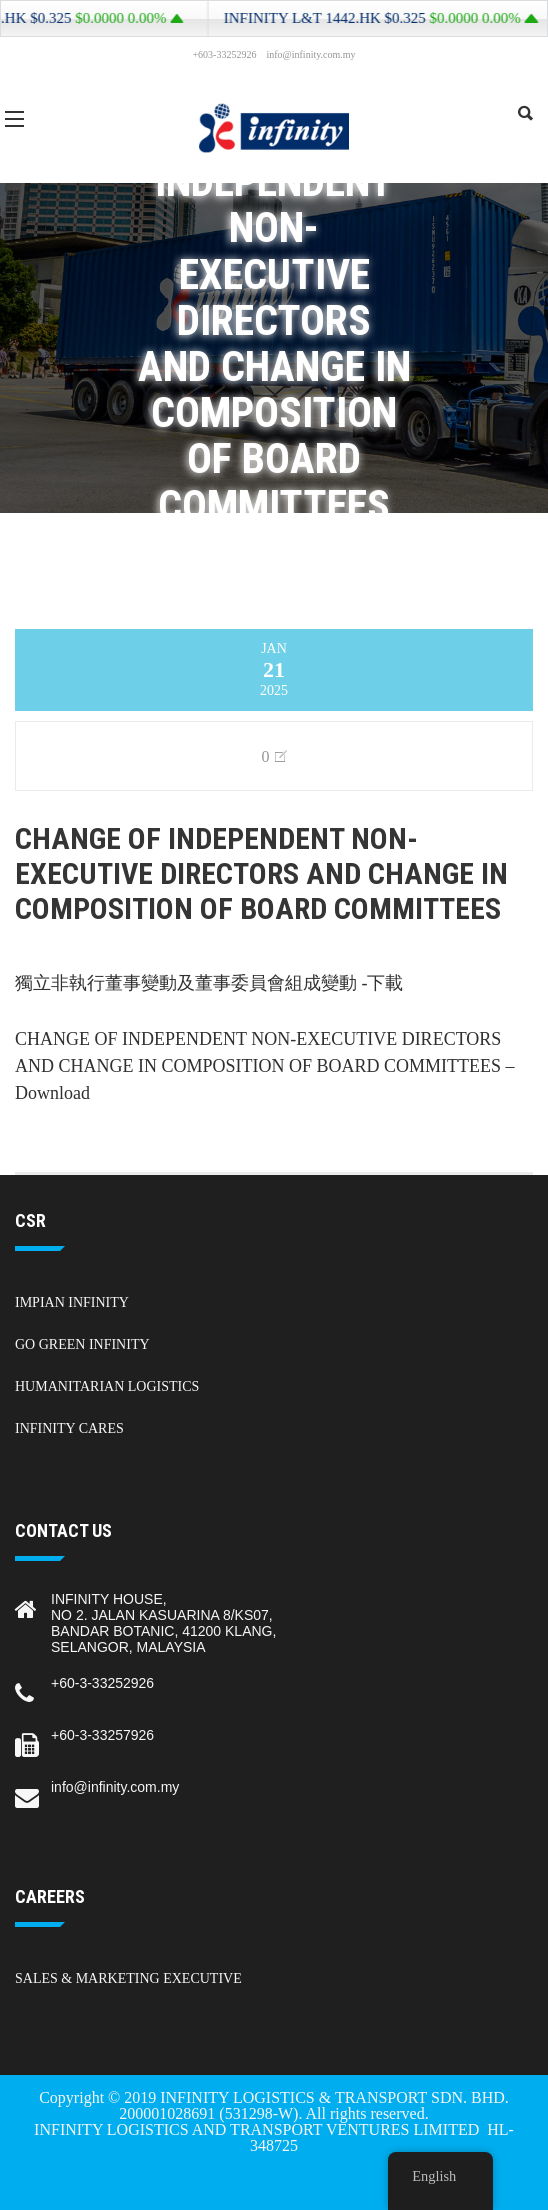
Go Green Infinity (82, 1344)
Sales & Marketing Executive (128, 1978)
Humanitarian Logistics (107, 1386)
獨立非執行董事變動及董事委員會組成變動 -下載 (209, 983)
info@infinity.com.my (115, 1787)
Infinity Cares (69, 1428)
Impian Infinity (72, 1302)
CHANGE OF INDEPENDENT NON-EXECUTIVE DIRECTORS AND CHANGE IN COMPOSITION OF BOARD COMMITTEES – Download (265, 1066)
